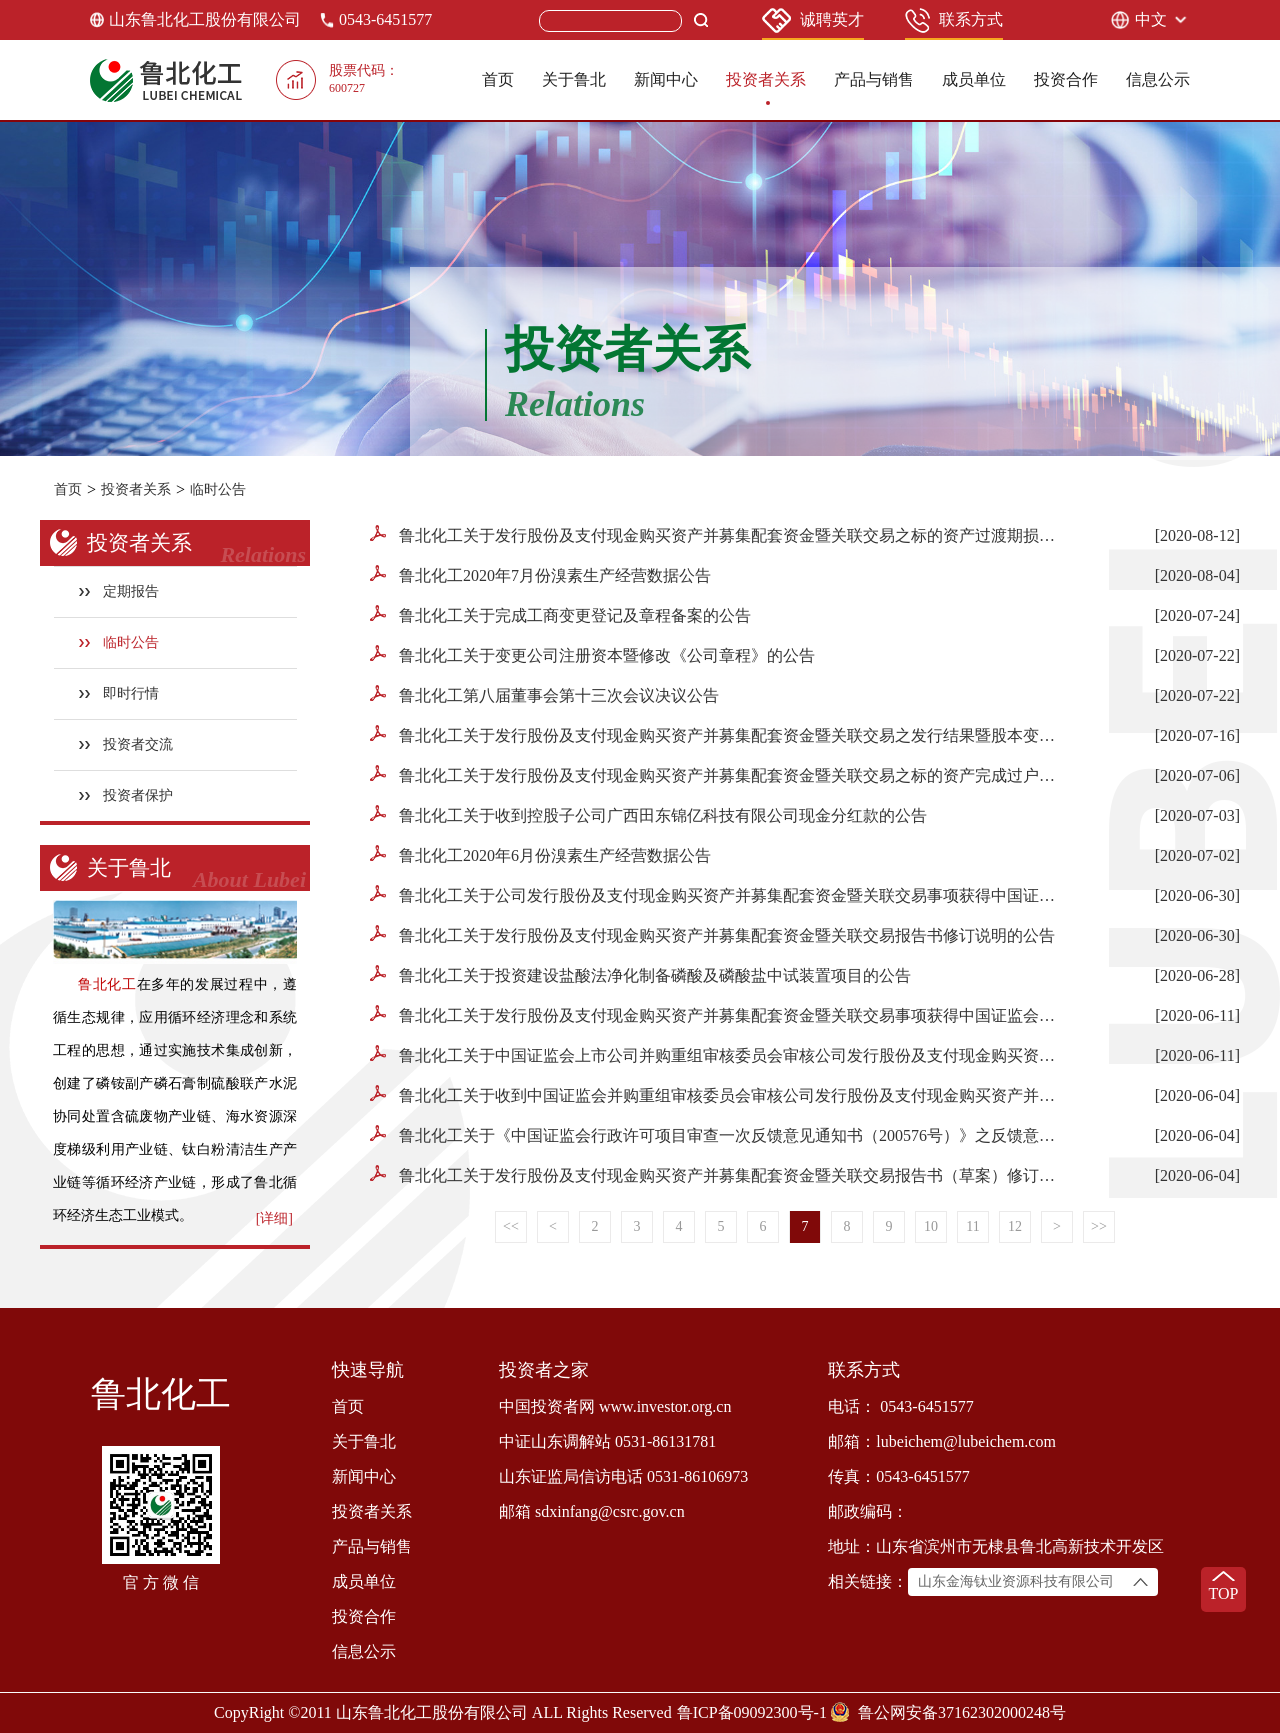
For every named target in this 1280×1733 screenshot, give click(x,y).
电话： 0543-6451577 (900, 1406)
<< (511, 1226)
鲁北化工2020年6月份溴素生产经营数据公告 (540, 854)
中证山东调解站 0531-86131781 (607, 1441)
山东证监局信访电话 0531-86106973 (623, 1476)
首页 (498, 79)
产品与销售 (874, 79)
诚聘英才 (813, 20)
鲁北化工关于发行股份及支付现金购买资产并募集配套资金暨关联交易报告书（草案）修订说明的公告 (718, 1174)
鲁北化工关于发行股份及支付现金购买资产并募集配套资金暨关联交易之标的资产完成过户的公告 (718, 774)
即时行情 (119, 693)
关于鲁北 (574, 79)
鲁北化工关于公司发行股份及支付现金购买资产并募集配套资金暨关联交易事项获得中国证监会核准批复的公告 (718, 894)
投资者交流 (126, 744)
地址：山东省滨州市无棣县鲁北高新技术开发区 (996, 1546)
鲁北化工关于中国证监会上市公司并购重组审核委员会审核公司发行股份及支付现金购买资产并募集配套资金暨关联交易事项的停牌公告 (718, 1054)
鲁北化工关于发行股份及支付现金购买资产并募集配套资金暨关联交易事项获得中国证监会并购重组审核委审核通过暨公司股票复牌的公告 (718, 1014)
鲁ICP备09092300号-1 (752, 1712)
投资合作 (1066, 79)
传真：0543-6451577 (898, 1476)
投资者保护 (126, 795)
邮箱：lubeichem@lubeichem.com (942, 1441)
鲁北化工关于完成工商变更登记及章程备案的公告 (560, 614)
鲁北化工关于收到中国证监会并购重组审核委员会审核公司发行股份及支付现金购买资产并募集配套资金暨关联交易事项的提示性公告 (718, 1094)
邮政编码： (868, 1511)
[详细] (274, 1218)
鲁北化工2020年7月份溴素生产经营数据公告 (540, 574)
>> (1099, 1226)
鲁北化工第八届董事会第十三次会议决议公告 (544, 694)
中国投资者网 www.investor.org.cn (615, 1406)
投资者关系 (766, 79)
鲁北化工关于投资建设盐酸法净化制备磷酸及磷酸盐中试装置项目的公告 (640, 974)
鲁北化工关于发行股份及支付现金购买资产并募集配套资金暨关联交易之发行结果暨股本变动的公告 (718, 734)
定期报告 (119, 591)
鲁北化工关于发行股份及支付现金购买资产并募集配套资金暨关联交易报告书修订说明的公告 (712, 934)
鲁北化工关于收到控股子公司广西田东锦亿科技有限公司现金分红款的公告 (648, 814)
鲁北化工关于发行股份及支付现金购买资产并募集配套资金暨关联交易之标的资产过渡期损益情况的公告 (718, 534)
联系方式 (954, 20)
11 (972, 1226)
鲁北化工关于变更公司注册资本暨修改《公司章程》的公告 (592, 654)
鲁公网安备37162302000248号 (962, 1712)
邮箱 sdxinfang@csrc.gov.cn (592, 1511)
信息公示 (1158, 79)
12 (1015, 1226)
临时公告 (218, 489)
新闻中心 (666, 79)
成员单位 (974, 79)
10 (931, 1226)
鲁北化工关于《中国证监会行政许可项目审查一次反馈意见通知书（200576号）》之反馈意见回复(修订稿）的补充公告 (718, 1134)
